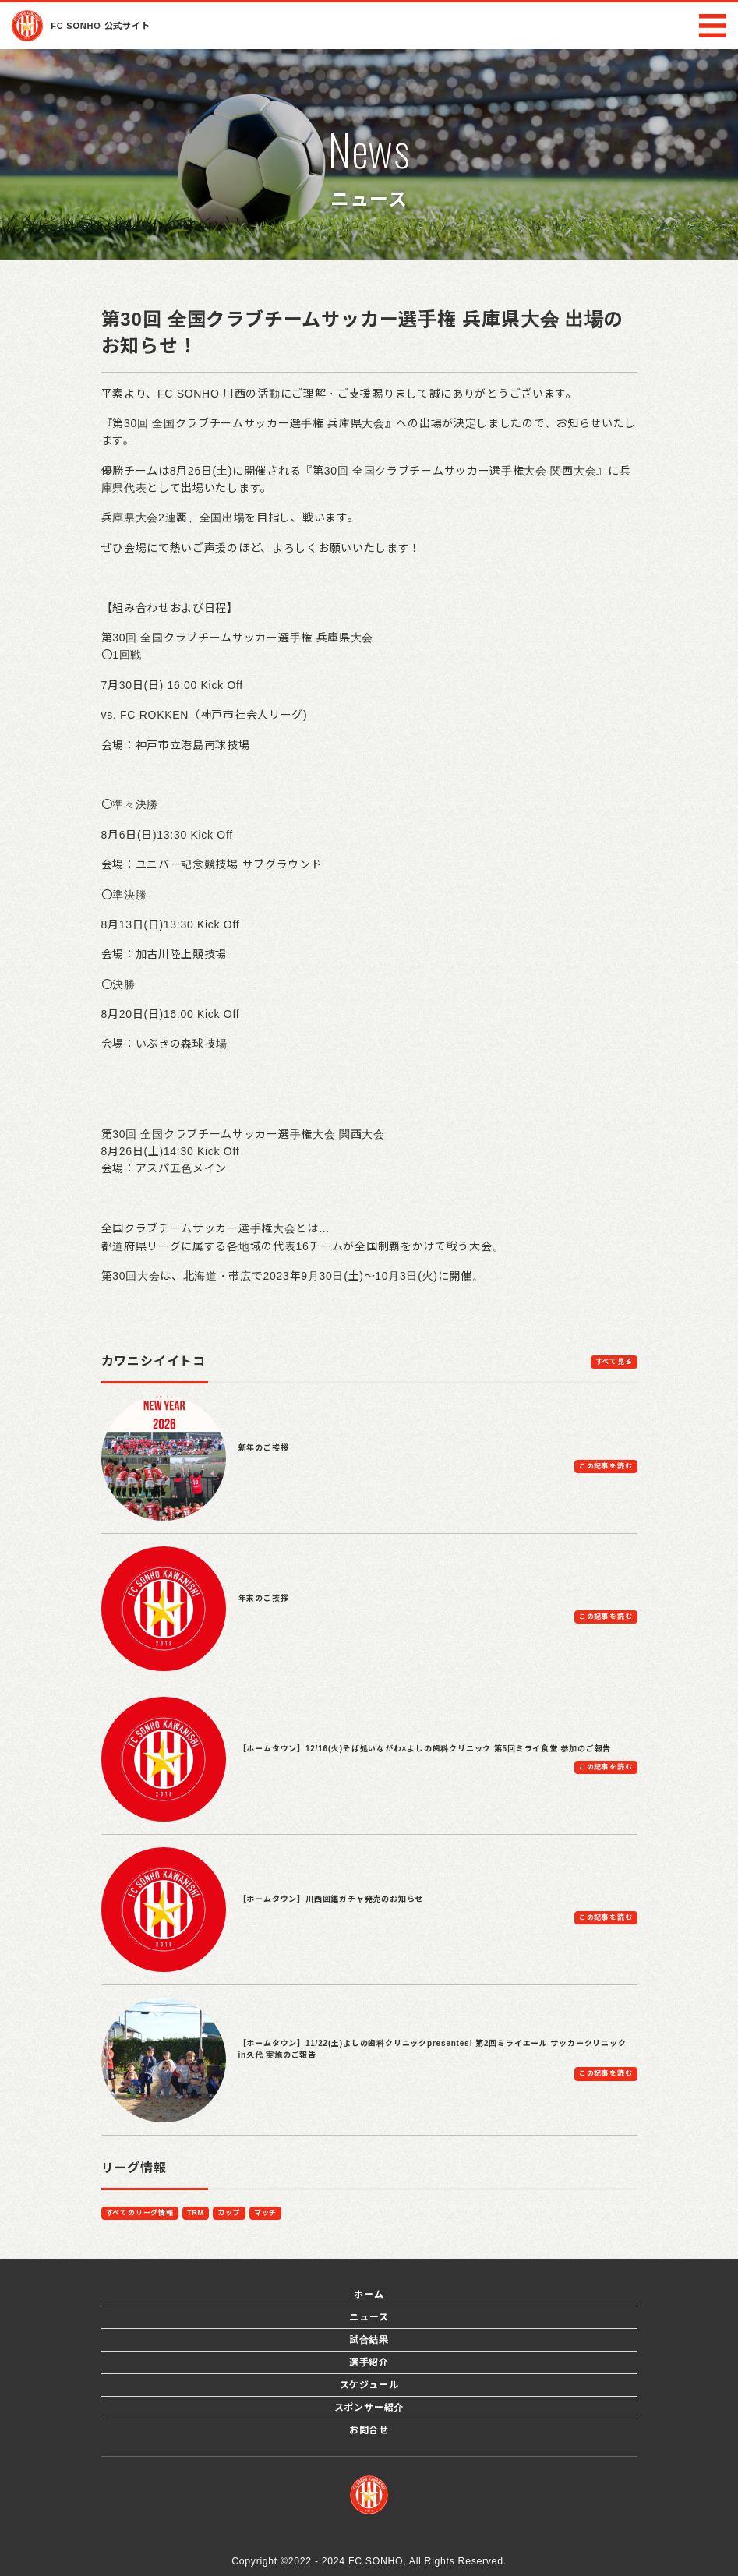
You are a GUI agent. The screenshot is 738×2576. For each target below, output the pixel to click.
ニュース (368, 2317)
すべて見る (614, 1362)
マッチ (265, 2213)
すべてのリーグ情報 (140, 2213)
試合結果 (369, 2339)
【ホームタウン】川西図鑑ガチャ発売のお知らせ (331, 1899)
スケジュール (369, 2385)
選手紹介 (369, 2362)
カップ (228, 2213)
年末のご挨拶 (263, 1598)
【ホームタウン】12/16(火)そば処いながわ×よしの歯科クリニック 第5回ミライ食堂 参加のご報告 (425, 1748)
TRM (195, 2213)
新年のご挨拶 (263, 1447)
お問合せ (369, 2430)
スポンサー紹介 (369, 2407)
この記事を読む (606, 1466)
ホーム (368, 2294)
